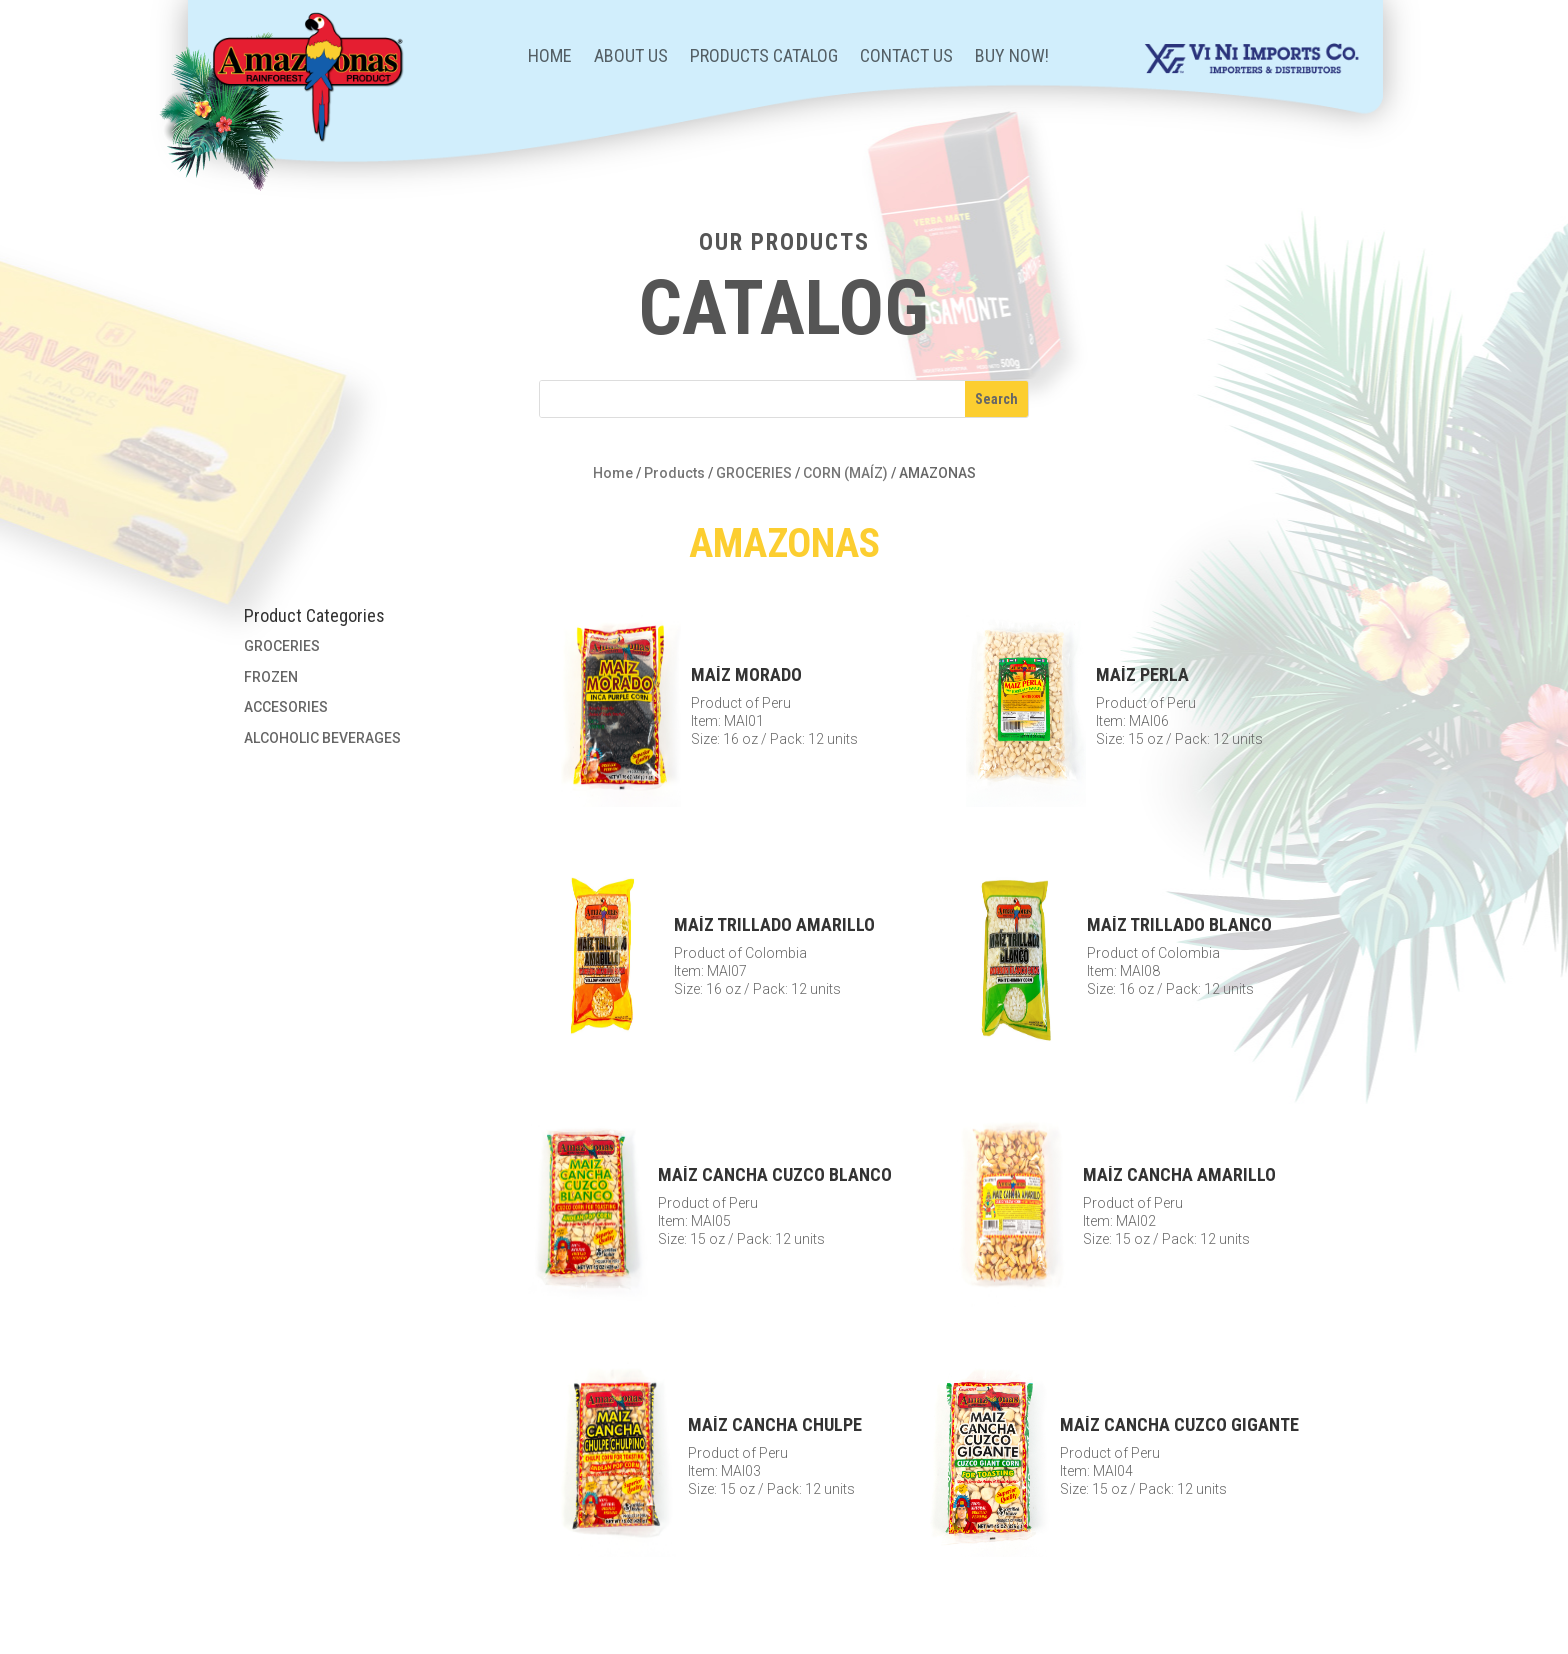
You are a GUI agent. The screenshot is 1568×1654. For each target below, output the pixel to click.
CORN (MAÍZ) (845, 473)
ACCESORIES (286, 707)
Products (674, 473)
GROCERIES (754, 473)
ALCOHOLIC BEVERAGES (322, 738)
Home (550, 57)
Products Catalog (764, 57)
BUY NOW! (1012, 57)
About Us (631, 57)
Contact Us (906, 57)
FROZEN (271, 677)
